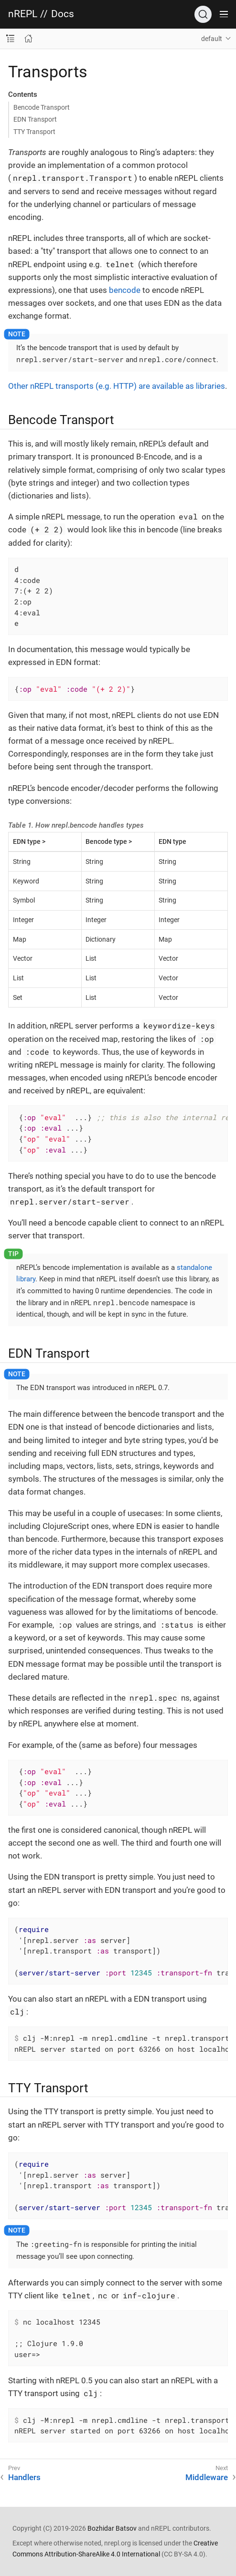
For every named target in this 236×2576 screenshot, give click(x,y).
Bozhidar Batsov (112, 2528)
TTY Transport (34, 131)
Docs (62, 14)
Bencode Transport (41, 107)
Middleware (206, 2477)
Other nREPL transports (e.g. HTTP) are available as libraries (116, 386)
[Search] (203, 14)
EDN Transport (35, 119)
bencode (124, 290)
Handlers (24, 2477)
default (211, 38)
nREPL (22, 14)
